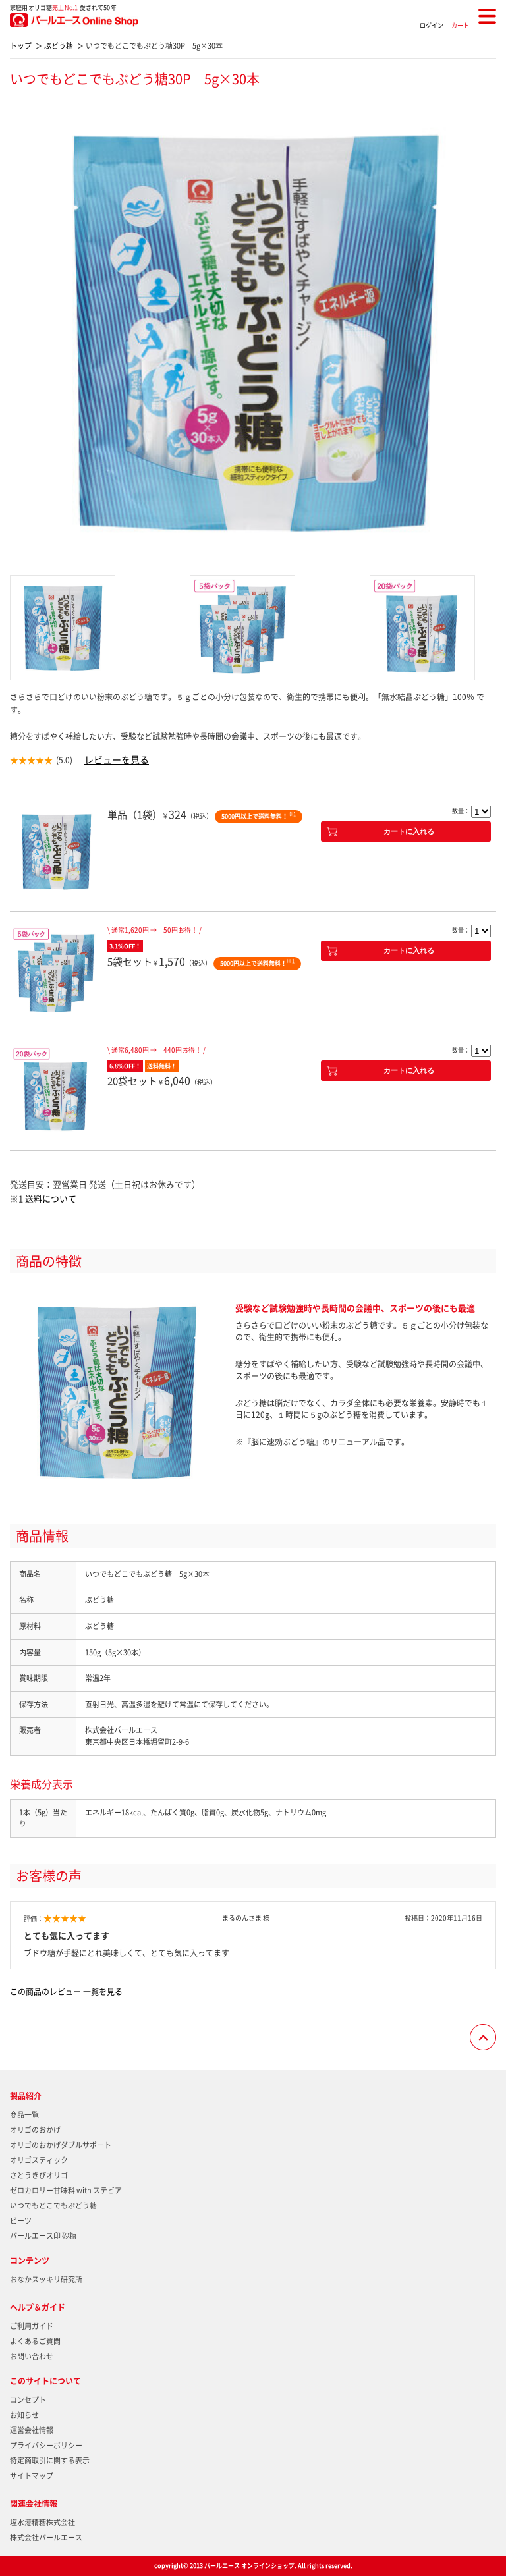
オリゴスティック (39, 2160)
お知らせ (24, 2415)
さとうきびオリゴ (39, 2175)
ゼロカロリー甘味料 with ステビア (66, 2190)
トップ (21, 45)
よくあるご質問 (35, 2341)
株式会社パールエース (46, 2537)
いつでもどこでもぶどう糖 (53, 2205)
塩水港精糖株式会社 (42, 2522)
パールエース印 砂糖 (43, 2235)
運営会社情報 (31, 2430)
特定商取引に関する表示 (50, 2460)
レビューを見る (116, 759)
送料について (50, 1198)
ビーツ (21, 2220)
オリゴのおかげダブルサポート (60, 2145)
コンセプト (28, 2399)
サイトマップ (31, 2475)
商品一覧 (24, 2114)
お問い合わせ (31, 2356)
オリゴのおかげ (35, 2129)
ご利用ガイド (31, 2326)
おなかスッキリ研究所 (46, 2279)
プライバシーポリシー (46, 2445)
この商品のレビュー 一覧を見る (66, 1992)
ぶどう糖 (58, 45)
